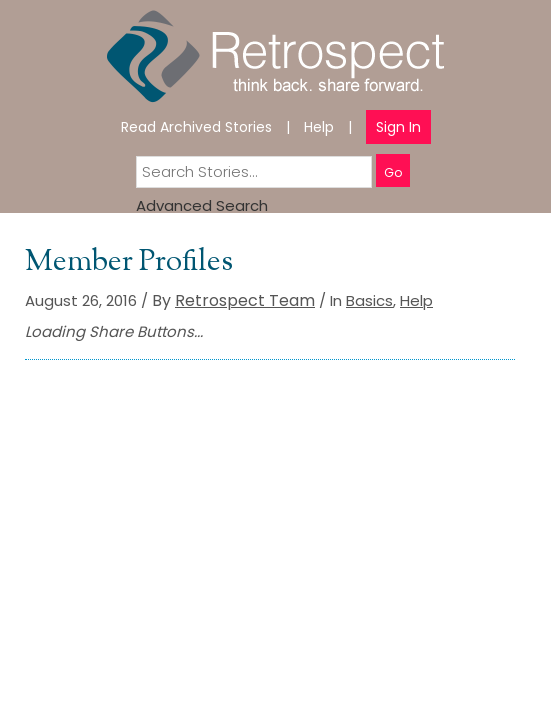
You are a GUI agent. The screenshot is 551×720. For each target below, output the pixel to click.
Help (319, 127)
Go (393, 172)
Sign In (398, 127)
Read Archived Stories (196, 127)
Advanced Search (202, 205)
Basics (369, 300)
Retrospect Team (245, 300)
